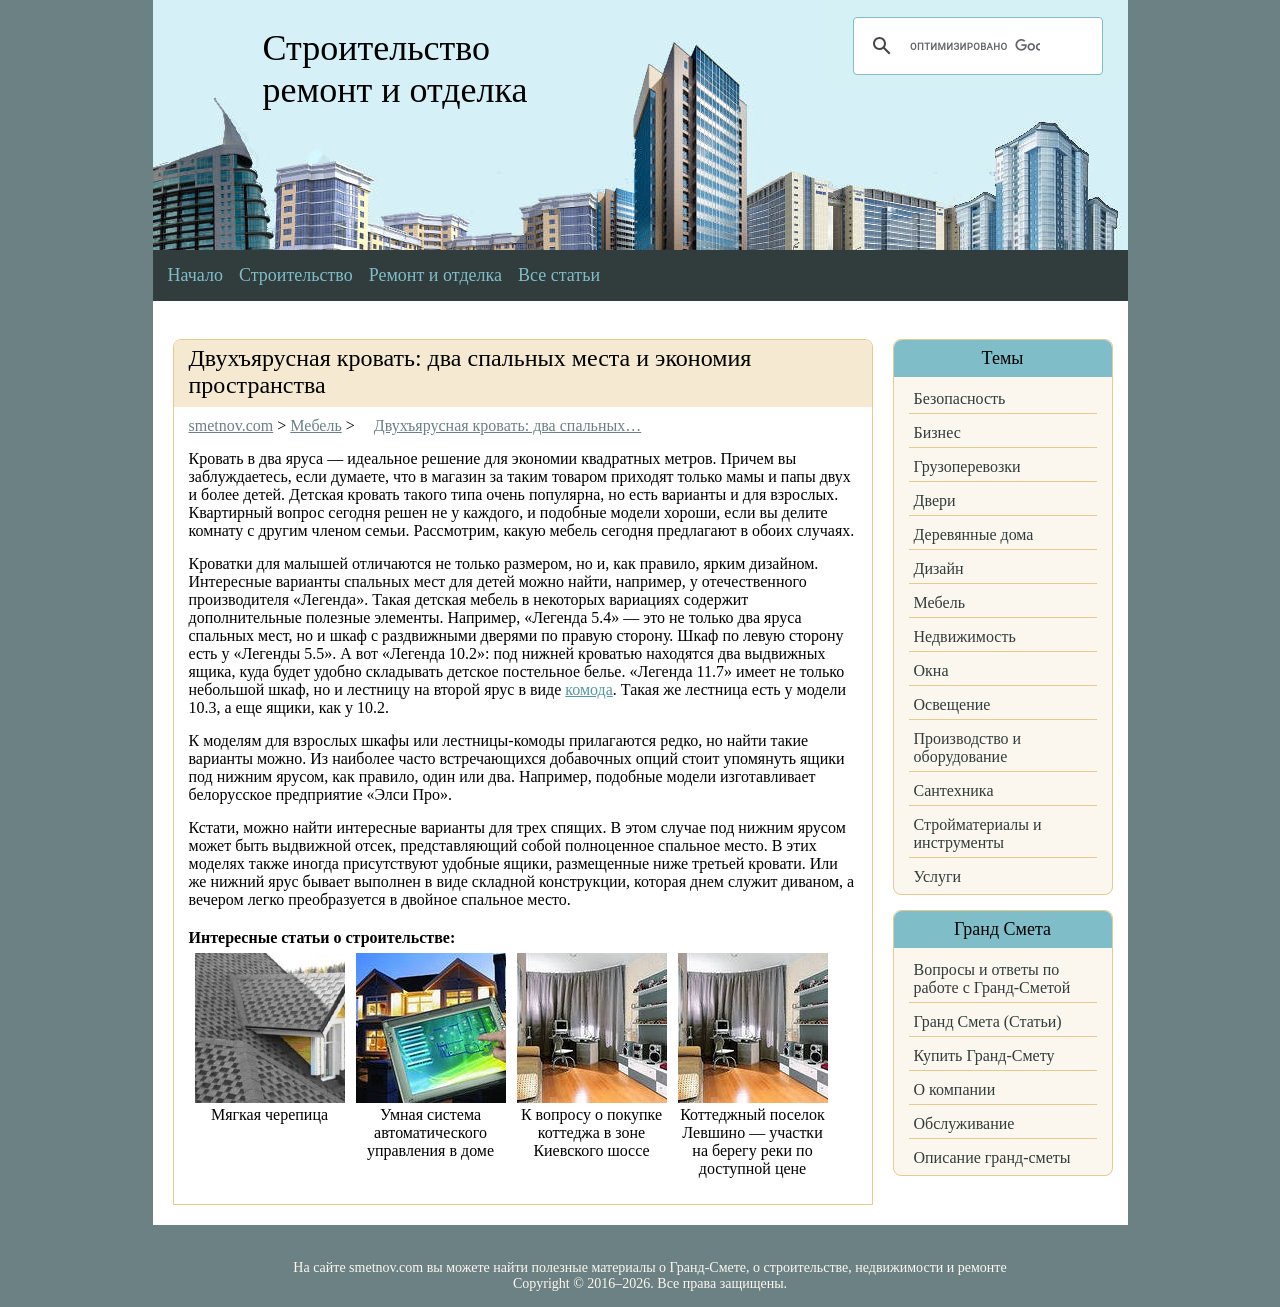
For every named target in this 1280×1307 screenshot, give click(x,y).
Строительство (296, 275)
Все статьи (559, 275)
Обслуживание (964, 1123)
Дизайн (939, 568)
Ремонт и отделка (435, 275)
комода (589, 689)
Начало (195, 275)
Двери (935, 500)
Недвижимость (965, 636)
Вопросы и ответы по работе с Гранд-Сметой (992, 978)
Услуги (938, 876)
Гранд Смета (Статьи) (988, 1021)
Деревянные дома (974, 534)
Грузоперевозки (967, 466)
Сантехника (954, 790)
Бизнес (937, 432)
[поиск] (975, 46)
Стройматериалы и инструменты (978, 833)
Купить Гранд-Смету (984, 1055)
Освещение (952, 704)
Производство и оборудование (968, 747)
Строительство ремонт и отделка (395, 69)
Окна (931, 670)
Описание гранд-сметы (992, 1157)
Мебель (939, 602)
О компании (955, 1089)
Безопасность (960, 398)
